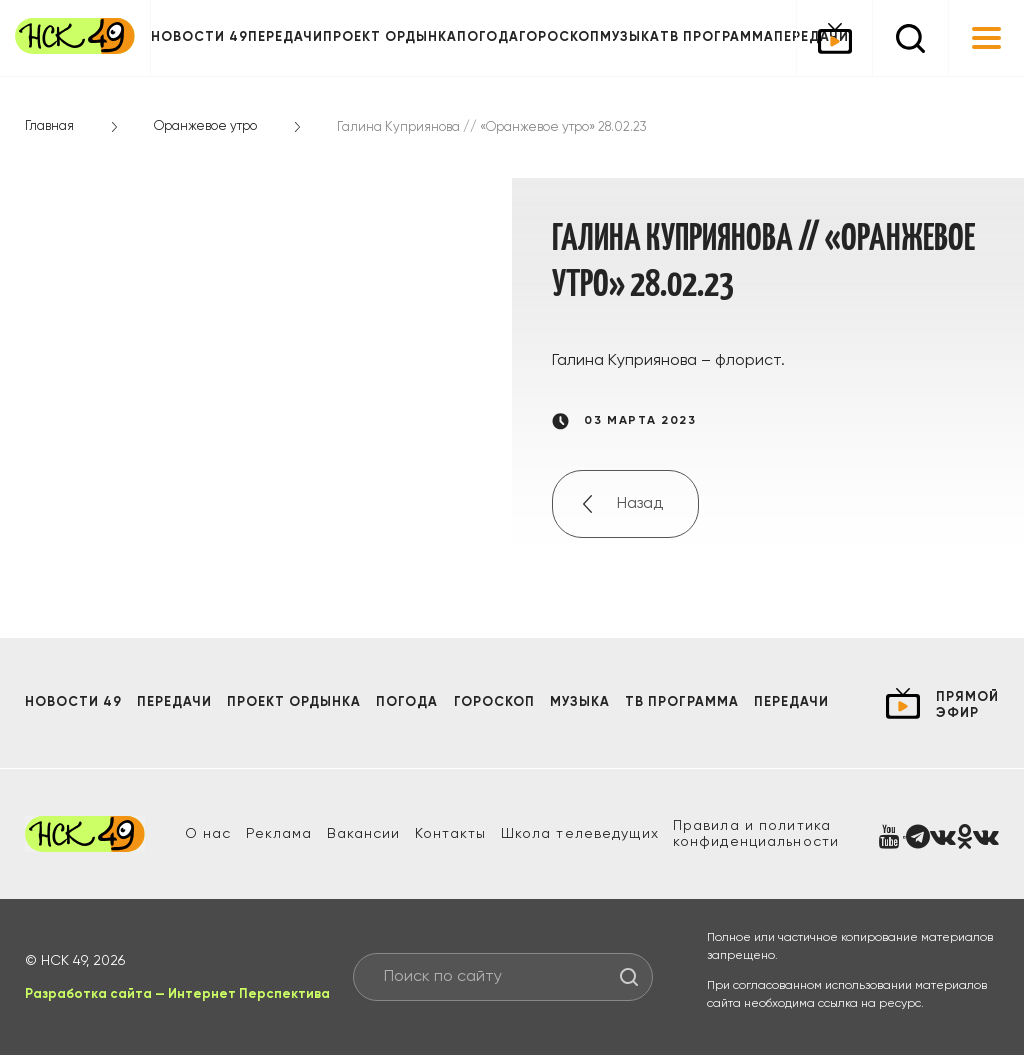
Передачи (285, 37)
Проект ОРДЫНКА (390, 37)
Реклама (279, 834)
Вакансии (364, 834)
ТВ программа (717, 37)
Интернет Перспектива (249, 994)
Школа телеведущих (580, 834)
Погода (488, 37)
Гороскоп (559, 37)
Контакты (451, 834)
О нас (208, 834)
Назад (640, 504)
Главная (49, 126)
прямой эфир (967, 705)
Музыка (630, 37)
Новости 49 (199, 37)
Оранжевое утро (205, 126)
